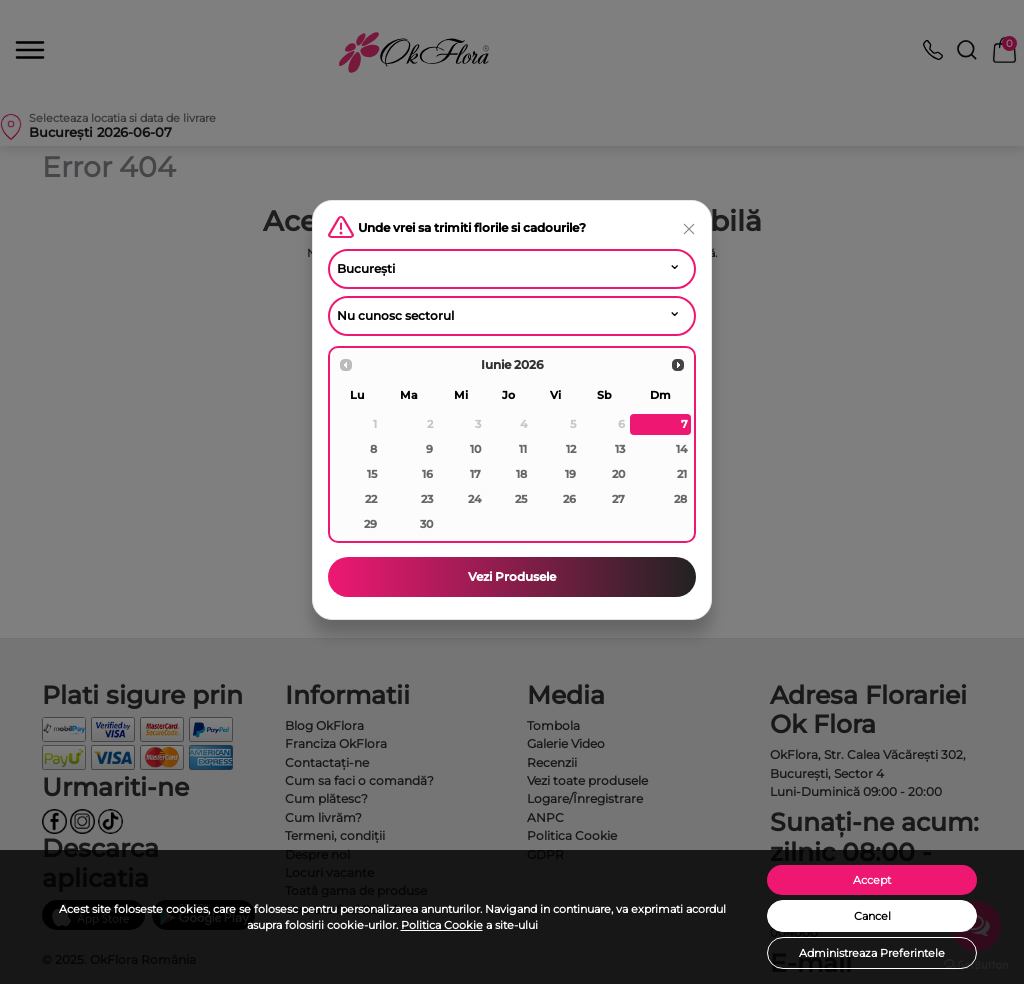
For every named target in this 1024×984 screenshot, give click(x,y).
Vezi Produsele (512, 576)
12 (571, 449)
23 (427, 499)
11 (523, 449)
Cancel (872, 916)
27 (618, 499)
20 (618, 474)
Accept (872, 880)
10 (475, 449)
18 (521, 474)
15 (372, 474)
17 (475, 474)
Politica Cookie (442, 925)
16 (427, 474)
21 (682, 474)
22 (371, 499)
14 (681, 449)
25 (521, 499)
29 (370, 524)
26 (569, 499)
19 (570, 474)
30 (426, 524)
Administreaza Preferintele (872, 953)
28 (680, 499)
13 (620, 449)
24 (474, 499)
